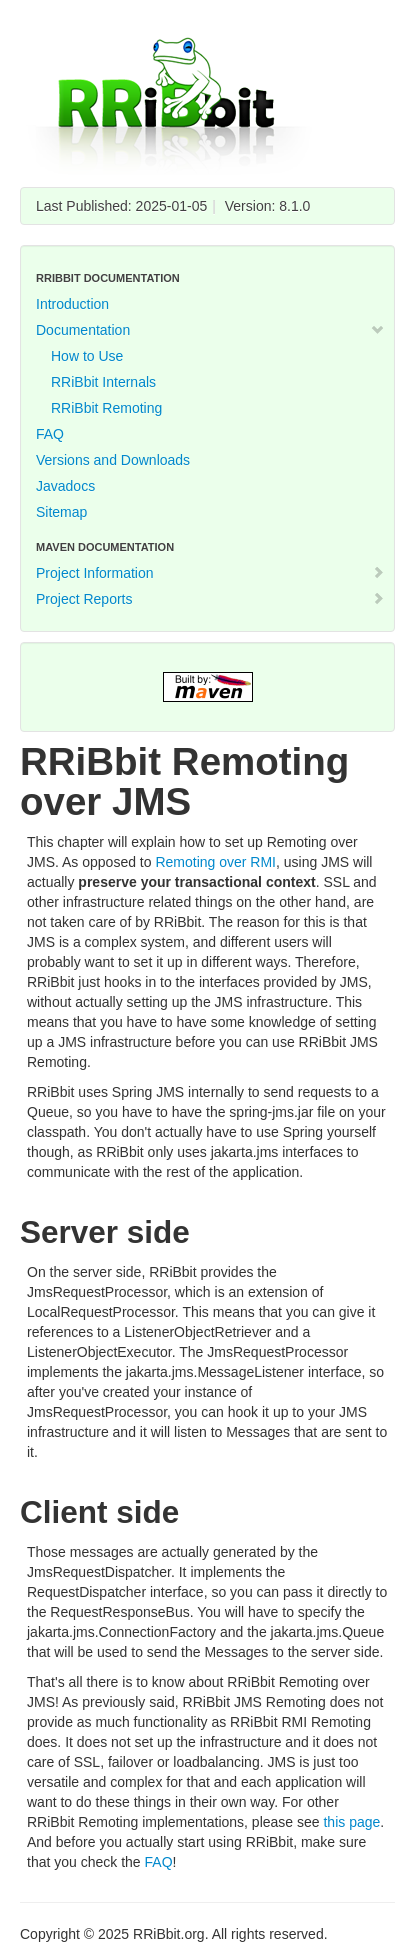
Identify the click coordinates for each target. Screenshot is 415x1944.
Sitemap (61, 512)
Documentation (210, 330)
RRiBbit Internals (103, 382)
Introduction (72, 304)
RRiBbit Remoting (106, 408)
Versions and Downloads (113, 460)
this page (351, 1822)
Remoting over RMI (215, 862)
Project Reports (210, 599)
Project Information (210, 573)
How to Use (87, 356)
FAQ (50, 434)
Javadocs (65, 486)
